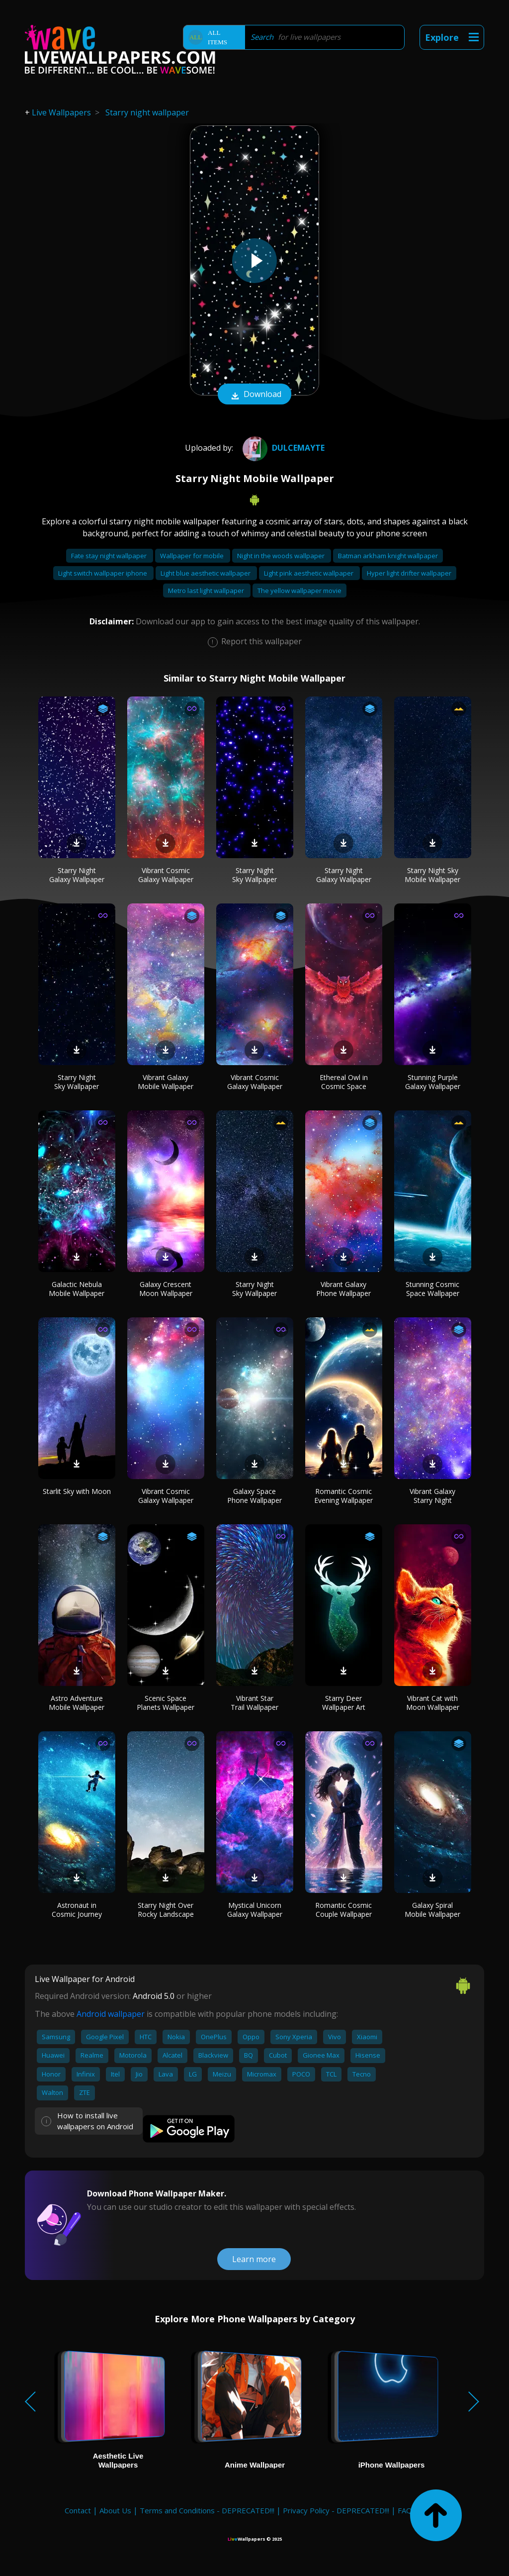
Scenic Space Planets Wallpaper (165, 1702)
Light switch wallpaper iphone (103, 573)
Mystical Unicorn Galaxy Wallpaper (254, 1909)
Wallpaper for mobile (192, 555)
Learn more (254, 2259)
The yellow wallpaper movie (299, 590)
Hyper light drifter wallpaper (409, 573)
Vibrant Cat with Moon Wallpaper (432, 1702)
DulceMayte (282, 447)
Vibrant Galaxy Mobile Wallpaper (165, 1082)
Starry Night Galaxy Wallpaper (76, 875)
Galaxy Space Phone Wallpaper (254, 1495)
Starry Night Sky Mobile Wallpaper (432, 875)
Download (254, 395)
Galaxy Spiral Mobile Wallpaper (432, 1909)
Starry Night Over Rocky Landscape (166, 1909)
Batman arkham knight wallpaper (388, 555)
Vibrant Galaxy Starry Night (432, 1495)
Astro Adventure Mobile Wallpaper (76, 1702)
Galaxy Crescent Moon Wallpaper (165, 1289)
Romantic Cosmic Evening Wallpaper (343, 1495)
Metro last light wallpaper (207, 590)
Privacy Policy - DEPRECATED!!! (336, 2510)
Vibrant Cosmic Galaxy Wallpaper (165, 875)
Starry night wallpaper (147, 112)
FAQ (405, 2510)
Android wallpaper (111, 2013)
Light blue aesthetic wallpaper (206, 573)
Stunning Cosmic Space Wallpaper (432, 1289)
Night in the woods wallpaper (281, 555)
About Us (115, 2510)
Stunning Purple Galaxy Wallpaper (432, 1082)
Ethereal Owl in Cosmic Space (344, 1082)
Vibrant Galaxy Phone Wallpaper (343, 1289)
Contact (78, 2510)
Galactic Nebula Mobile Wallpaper (76, 1289)
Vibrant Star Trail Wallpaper (254, 1702)
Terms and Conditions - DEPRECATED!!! (207, 2510)
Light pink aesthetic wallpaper (309, 573)
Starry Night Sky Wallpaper (254, 875)
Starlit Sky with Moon (77, 1491)
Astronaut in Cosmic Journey (77, 1909)
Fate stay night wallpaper (109, 555)
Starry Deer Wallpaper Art (343, 1702)
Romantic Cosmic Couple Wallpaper (343, 1909)
